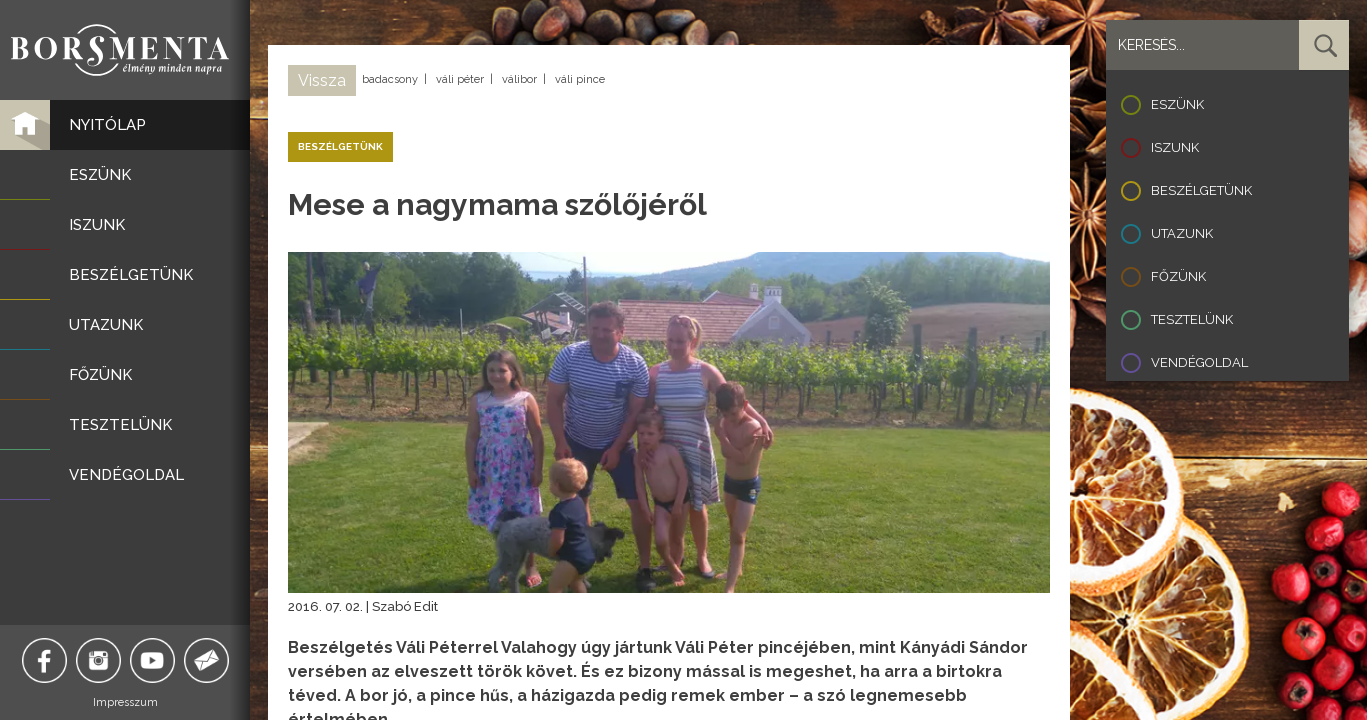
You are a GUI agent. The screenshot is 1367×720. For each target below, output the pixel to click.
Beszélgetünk (1201, 190)
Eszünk (1177, 104)
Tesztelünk (1192, 319)
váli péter (460, 79)
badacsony (390, 79)
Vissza (322, 80)
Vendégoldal (1199, 362)
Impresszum (125, 702)
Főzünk (1178, 276)
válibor (519, 79)
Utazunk (1182, 233)
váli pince (580, 79)
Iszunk (1175, 147)
